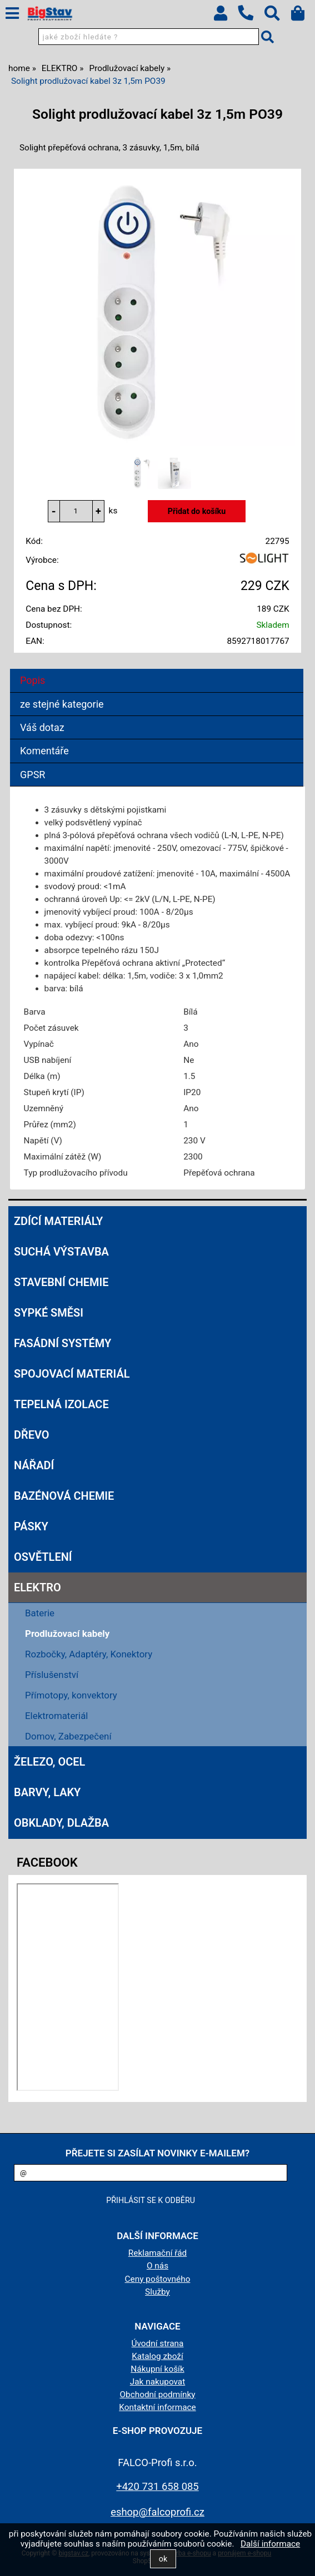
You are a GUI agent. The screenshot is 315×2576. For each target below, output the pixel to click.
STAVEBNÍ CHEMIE (61, 1282)
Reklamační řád (157, 2253)
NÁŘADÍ (34, 1465)
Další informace (270, 2544)
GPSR (32, 774)
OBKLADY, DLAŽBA (61, 1822)
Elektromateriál (56, 1715)
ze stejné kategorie (62, 704)
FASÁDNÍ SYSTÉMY (62, 1343)
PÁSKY (31, 1526)
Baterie (39, 1613)
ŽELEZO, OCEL (49, 1761)
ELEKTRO (37, 1587)
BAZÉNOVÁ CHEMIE (64, 1496)
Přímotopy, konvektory (71, 1695)
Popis (32, 680)
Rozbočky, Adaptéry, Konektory (88, 1654)
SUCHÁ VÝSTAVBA (61, 1251)
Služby (157, 2292)
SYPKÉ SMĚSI (48, 1312)
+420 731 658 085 (157, 2486)
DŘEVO (31, 1434)
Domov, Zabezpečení (68, 1736)
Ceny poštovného (158, 2279)
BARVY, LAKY (47, 1792)
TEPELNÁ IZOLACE (61, 1404)
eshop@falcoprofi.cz (157, 2512)
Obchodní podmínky (157, 2394)
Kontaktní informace (157, 2407)
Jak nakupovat (158, 2382)
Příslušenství (51, 1674)
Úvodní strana (158, 2343)
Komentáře (44, 751)
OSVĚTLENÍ (43, 1557)
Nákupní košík (157, 2369)
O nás (157, 2266)
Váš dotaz (42, 727)
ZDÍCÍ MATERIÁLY (58, 1221)
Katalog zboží (157, 2356)
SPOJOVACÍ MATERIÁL (71, 1373)
